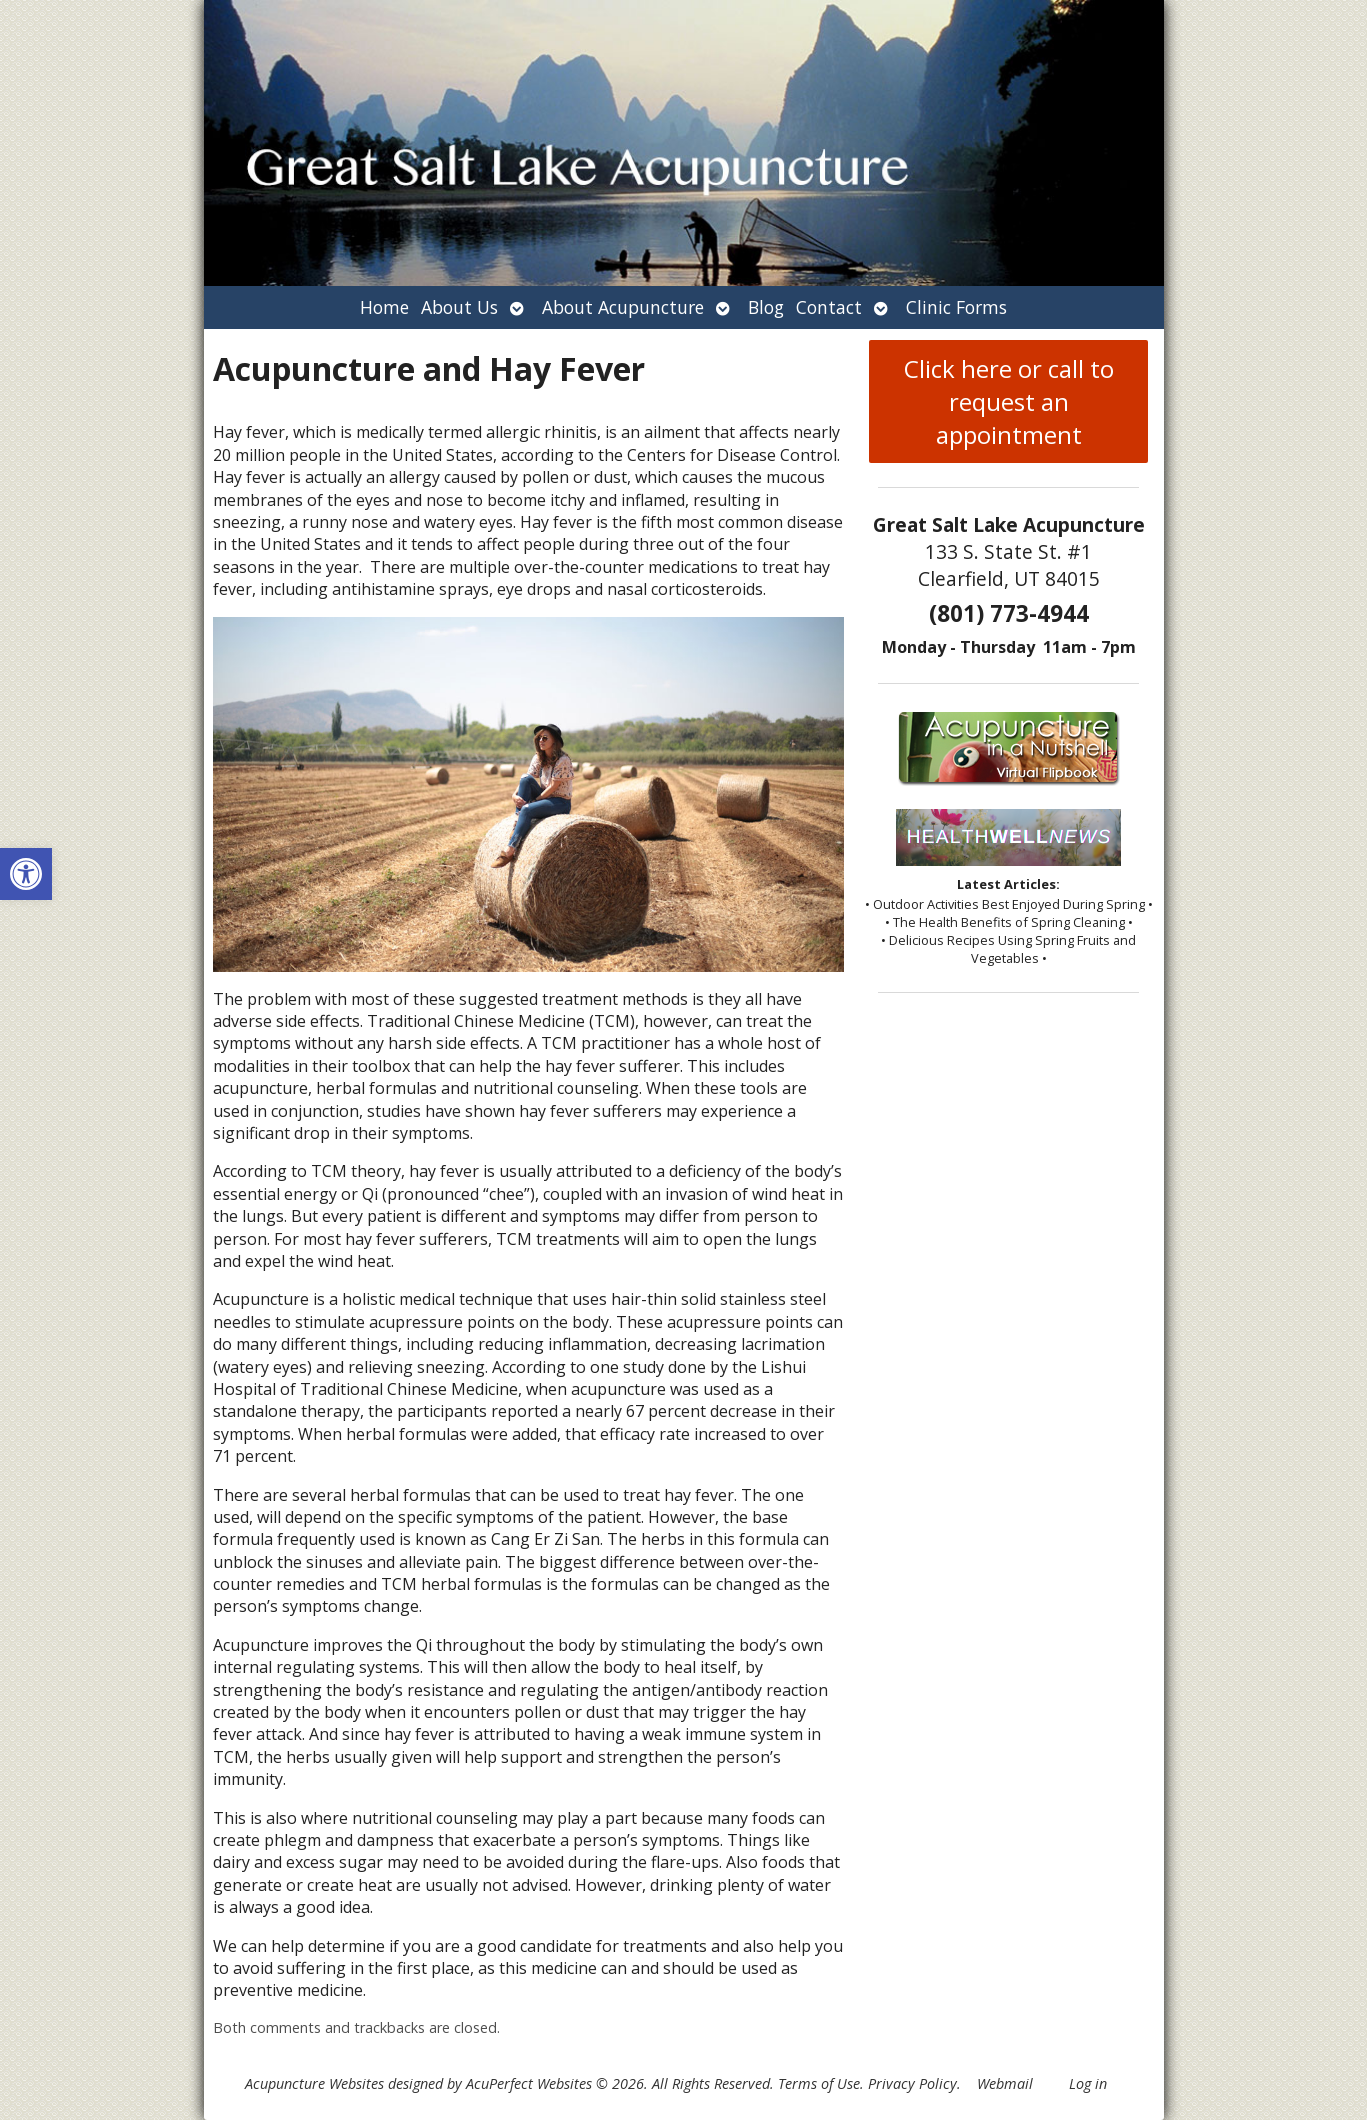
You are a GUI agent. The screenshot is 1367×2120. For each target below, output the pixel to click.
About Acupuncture (623, 307)
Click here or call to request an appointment (1009, 401)
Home (384, 307)
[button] (26, 874)
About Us (459, 307)
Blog (766, 307)
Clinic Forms (956, 307)
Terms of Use (819, 2083)
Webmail (1005, 2083)
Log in (1088, 2083)
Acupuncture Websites (314, 2083)
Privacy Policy (912, 2083)
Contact (829, 307)
